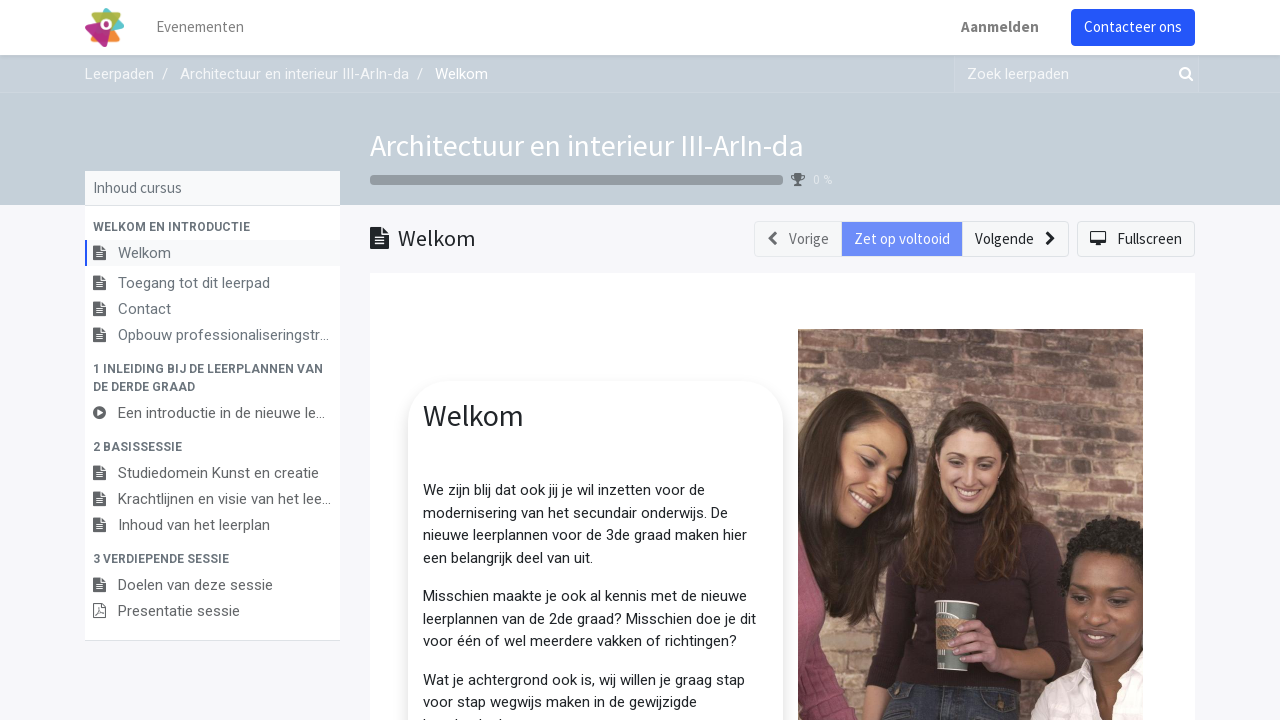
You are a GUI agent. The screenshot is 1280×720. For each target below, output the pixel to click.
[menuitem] (200, 27)
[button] (212, 227)
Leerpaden (119, 74)
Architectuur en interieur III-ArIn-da (587, 145)
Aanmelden (1000, 26)
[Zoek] (1182, 74)
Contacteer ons (1133, 26)
